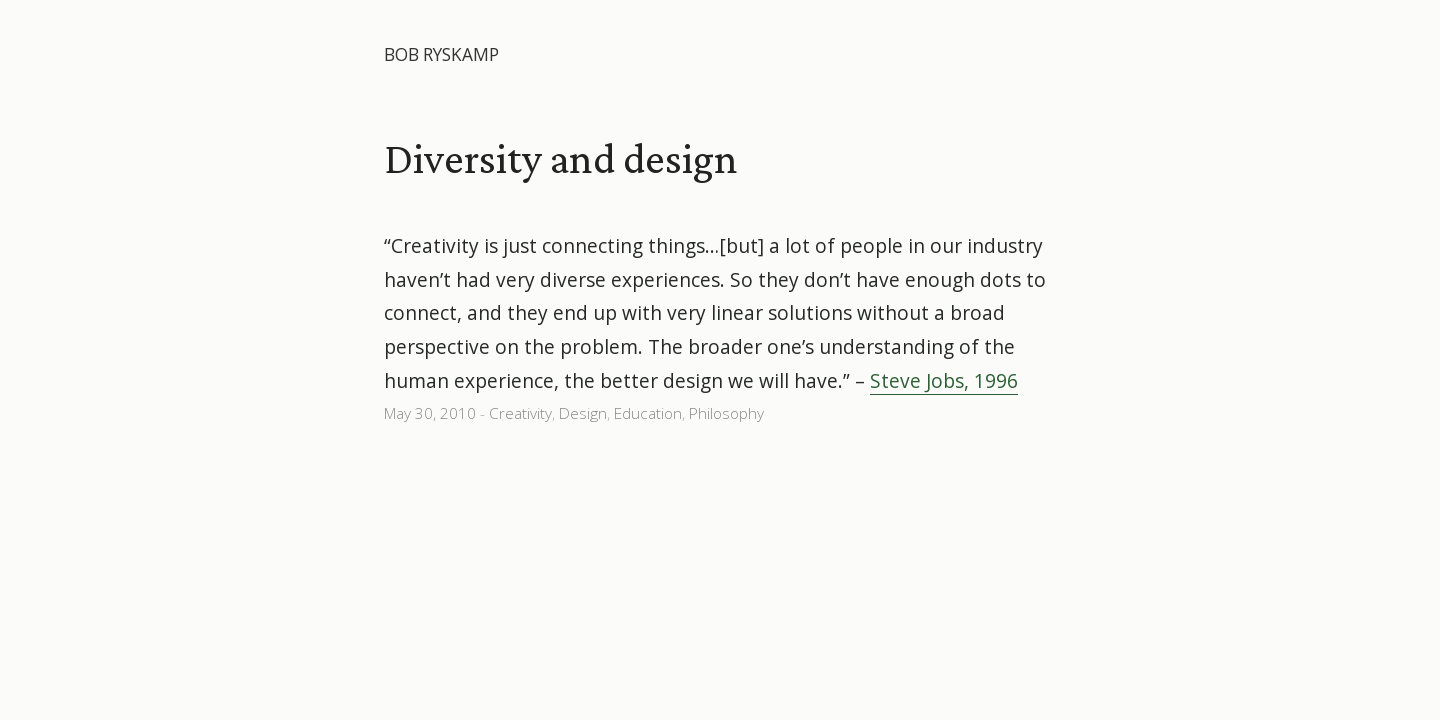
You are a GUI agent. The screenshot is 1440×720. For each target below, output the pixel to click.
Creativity (520, 413)
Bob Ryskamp (441, 54)
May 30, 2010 (430, 413)
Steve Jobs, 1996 (944, 380)
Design (583, 413)
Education (648, 413)
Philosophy (726, 413)
